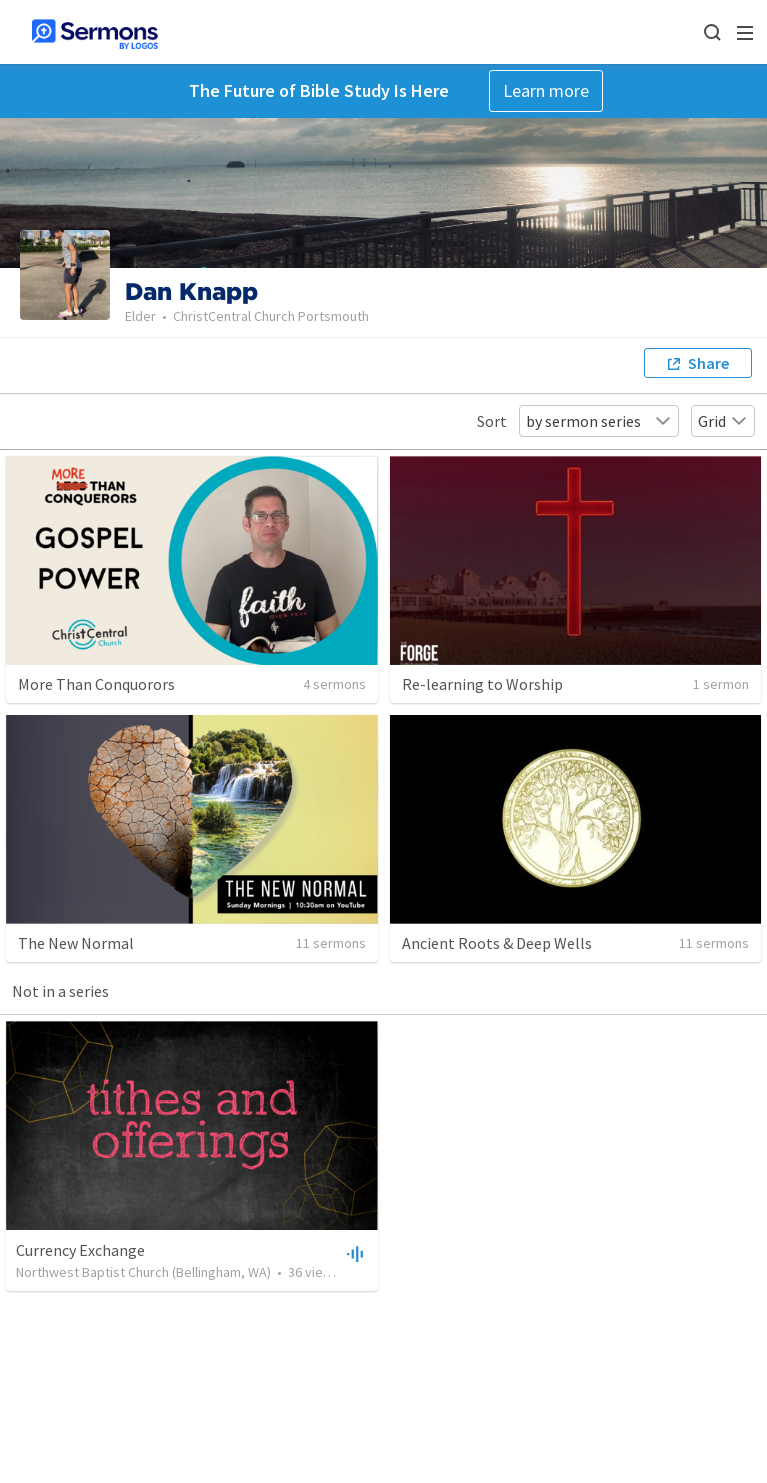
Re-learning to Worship (482, 684)
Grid (723, 421)
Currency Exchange (80, 1250)
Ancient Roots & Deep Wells (497, 943)
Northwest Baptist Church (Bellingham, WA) (143, 1272)
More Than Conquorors (96, 684)
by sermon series (599, 421)
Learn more (546, 90)
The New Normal (76, 943)
